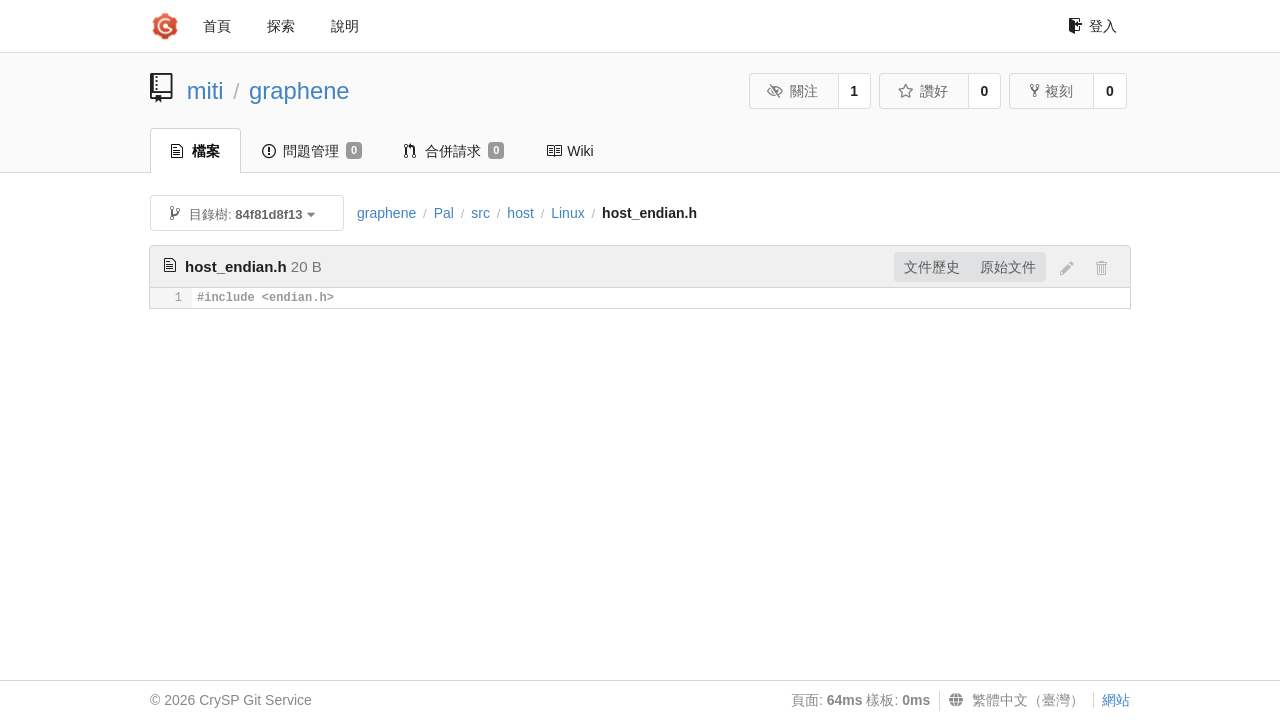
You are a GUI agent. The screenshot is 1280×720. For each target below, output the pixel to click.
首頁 (217, 26)
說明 (345, 26)
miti (205, 90)
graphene (299, 90)
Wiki (569, 151)
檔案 (195, 151)
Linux (567, 213)
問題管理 (312, 151)
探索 (281, 26)
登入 (1092, 26)
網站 (1116, 700)
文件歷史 (932, 267)
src (480, 213)
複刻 (1051, 91)
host (520, 213)
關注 (792, 91)
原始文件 (1008, 267)
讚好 (922, 91)
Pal (444, 213)
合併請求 (454, 151)
